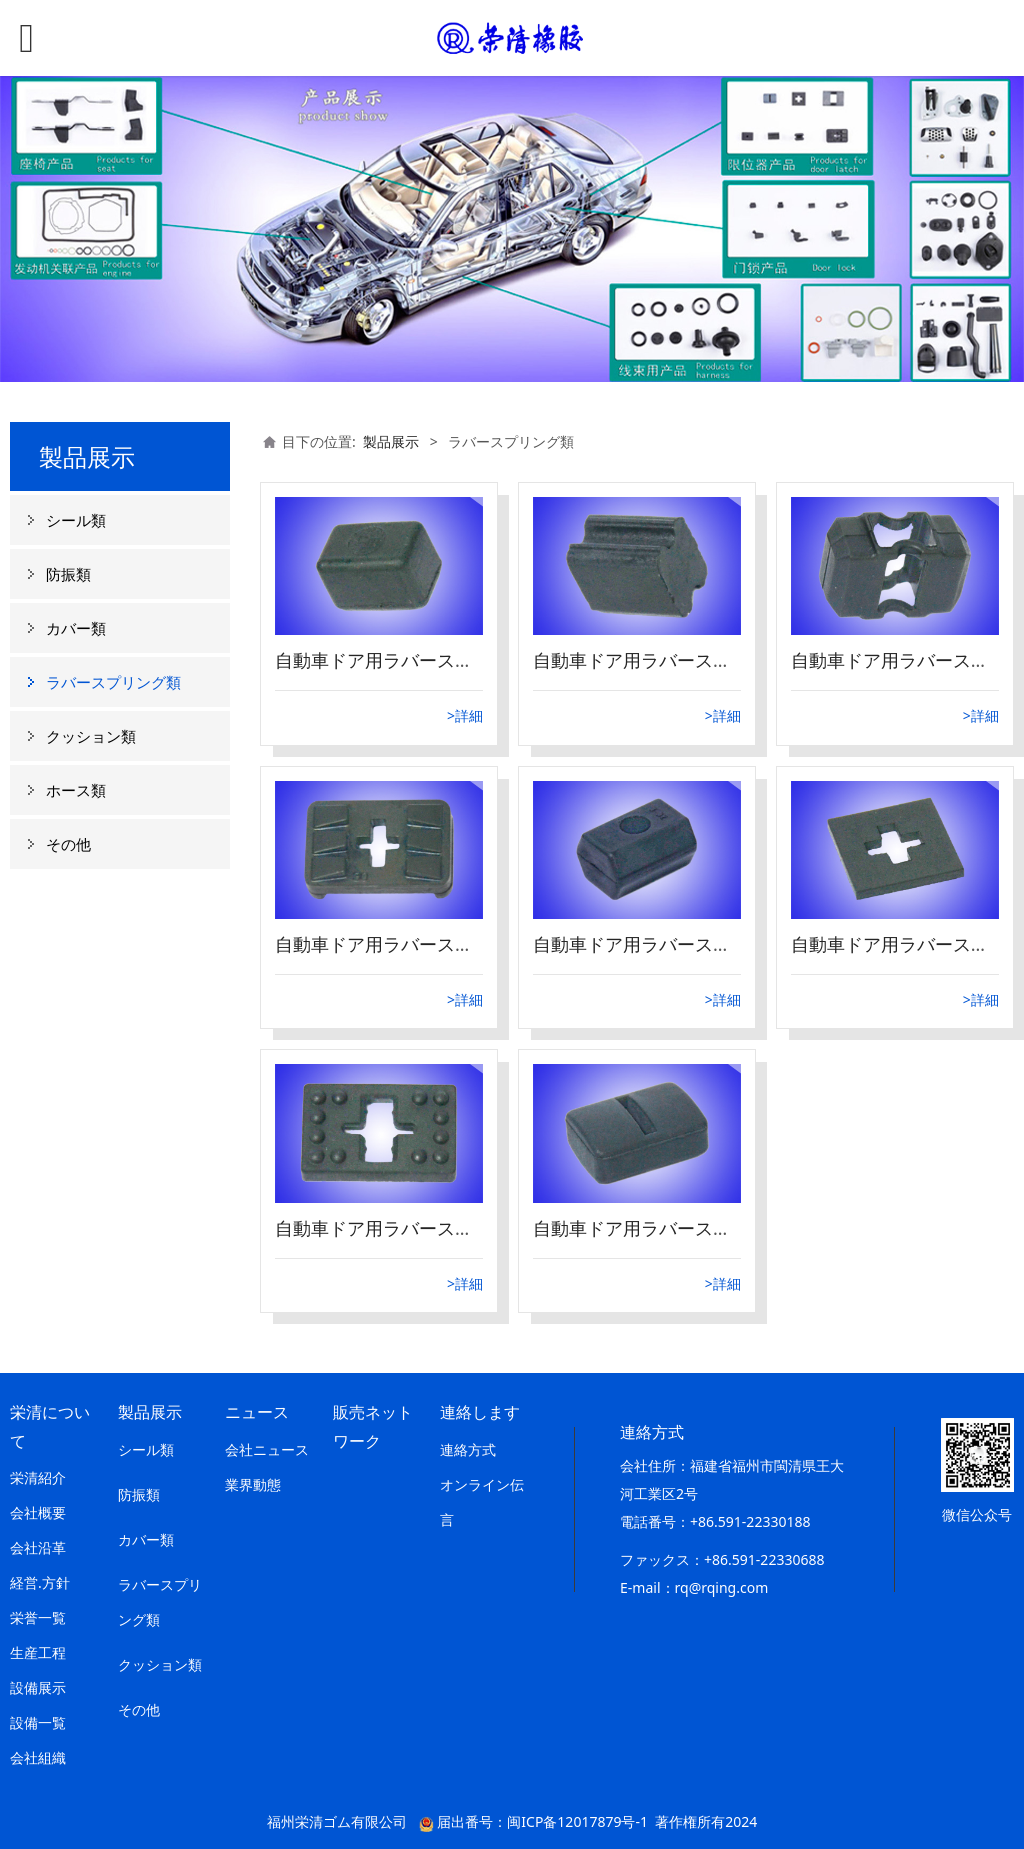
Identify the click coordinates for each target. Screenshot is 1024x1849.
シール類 (76, 520)
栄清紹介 (38, 1477)
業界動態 (253, 1484)
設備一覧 (38, 1722)
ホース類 (76, 790)
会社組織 (38, 1757)
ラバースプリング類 (113, 682)
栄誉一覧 (38, 1617)
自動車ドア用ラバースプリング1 (664, 1228)
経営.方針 (40, 1582)
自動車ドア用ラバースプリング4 (664, 944)
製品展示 (391, 441)
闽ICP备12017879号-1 (577, 1821)
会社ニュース (267, 1449)
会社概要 (38, 1512)
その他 (68, 844)
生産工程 (38, 1652)
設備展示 (38, 1687)
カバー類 (76, 628)
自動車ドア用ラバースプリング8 (406, 660)
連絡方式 (468, 1449)
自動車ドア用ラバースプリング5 (406, 944)
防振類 (68, 574)
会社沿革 (38, 1547)
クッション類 (91, 736)
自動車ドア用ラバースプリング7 (664, 660)
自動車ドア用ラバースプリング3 (406, 1228)
